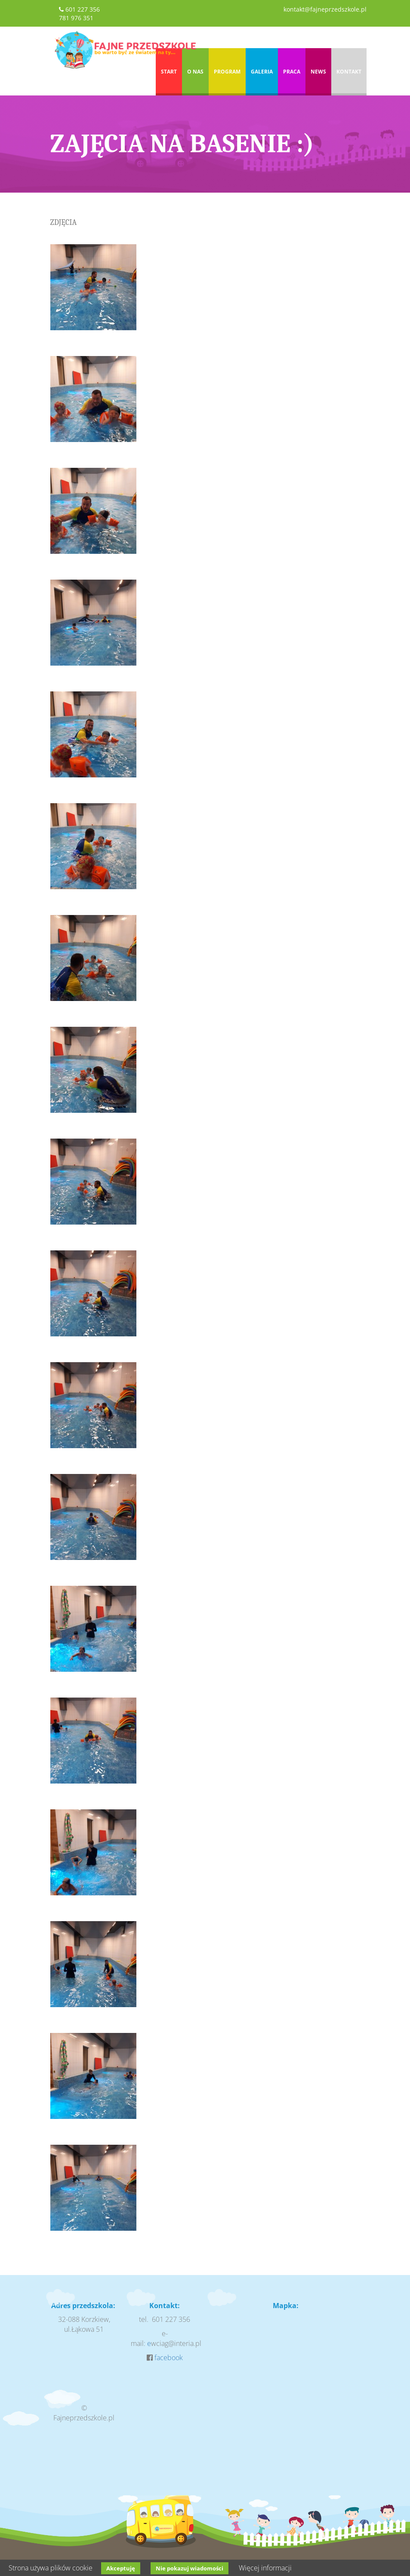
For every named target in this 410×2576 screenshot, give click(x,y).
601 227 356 (82, 9)
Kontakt (348, 71)
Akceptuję (120, 2568)
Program (227, 71)
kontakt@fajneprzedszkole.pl (325, 9)
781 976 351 (76, 18)
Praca (291, 71)
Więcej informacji (265, 2568)
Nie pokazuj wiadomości (189, 2568)
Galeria (262, 71)
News (318, 71)
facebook (168, 2357)
